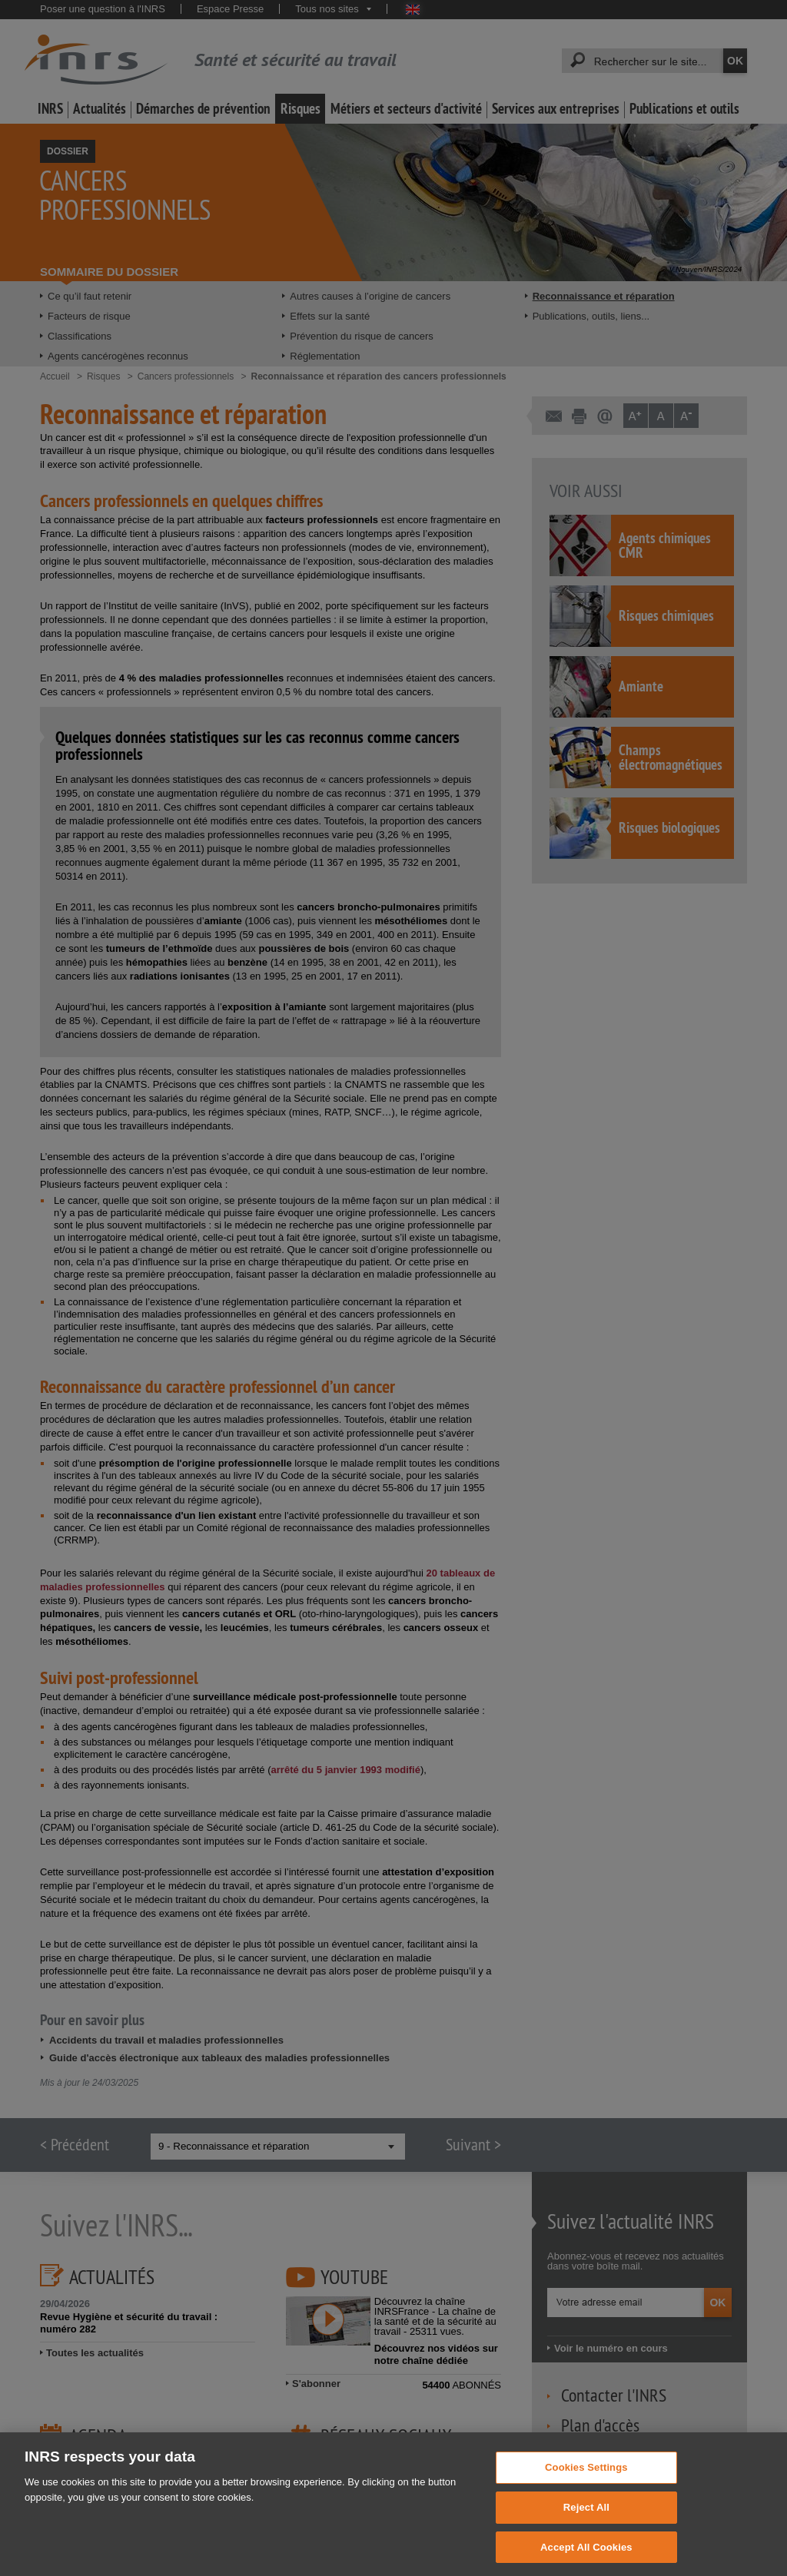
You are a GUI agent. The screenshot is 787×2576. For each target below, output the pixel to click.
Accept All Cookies (586, 2559)
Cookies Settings (586, 2480)
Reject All (586, 2520)
